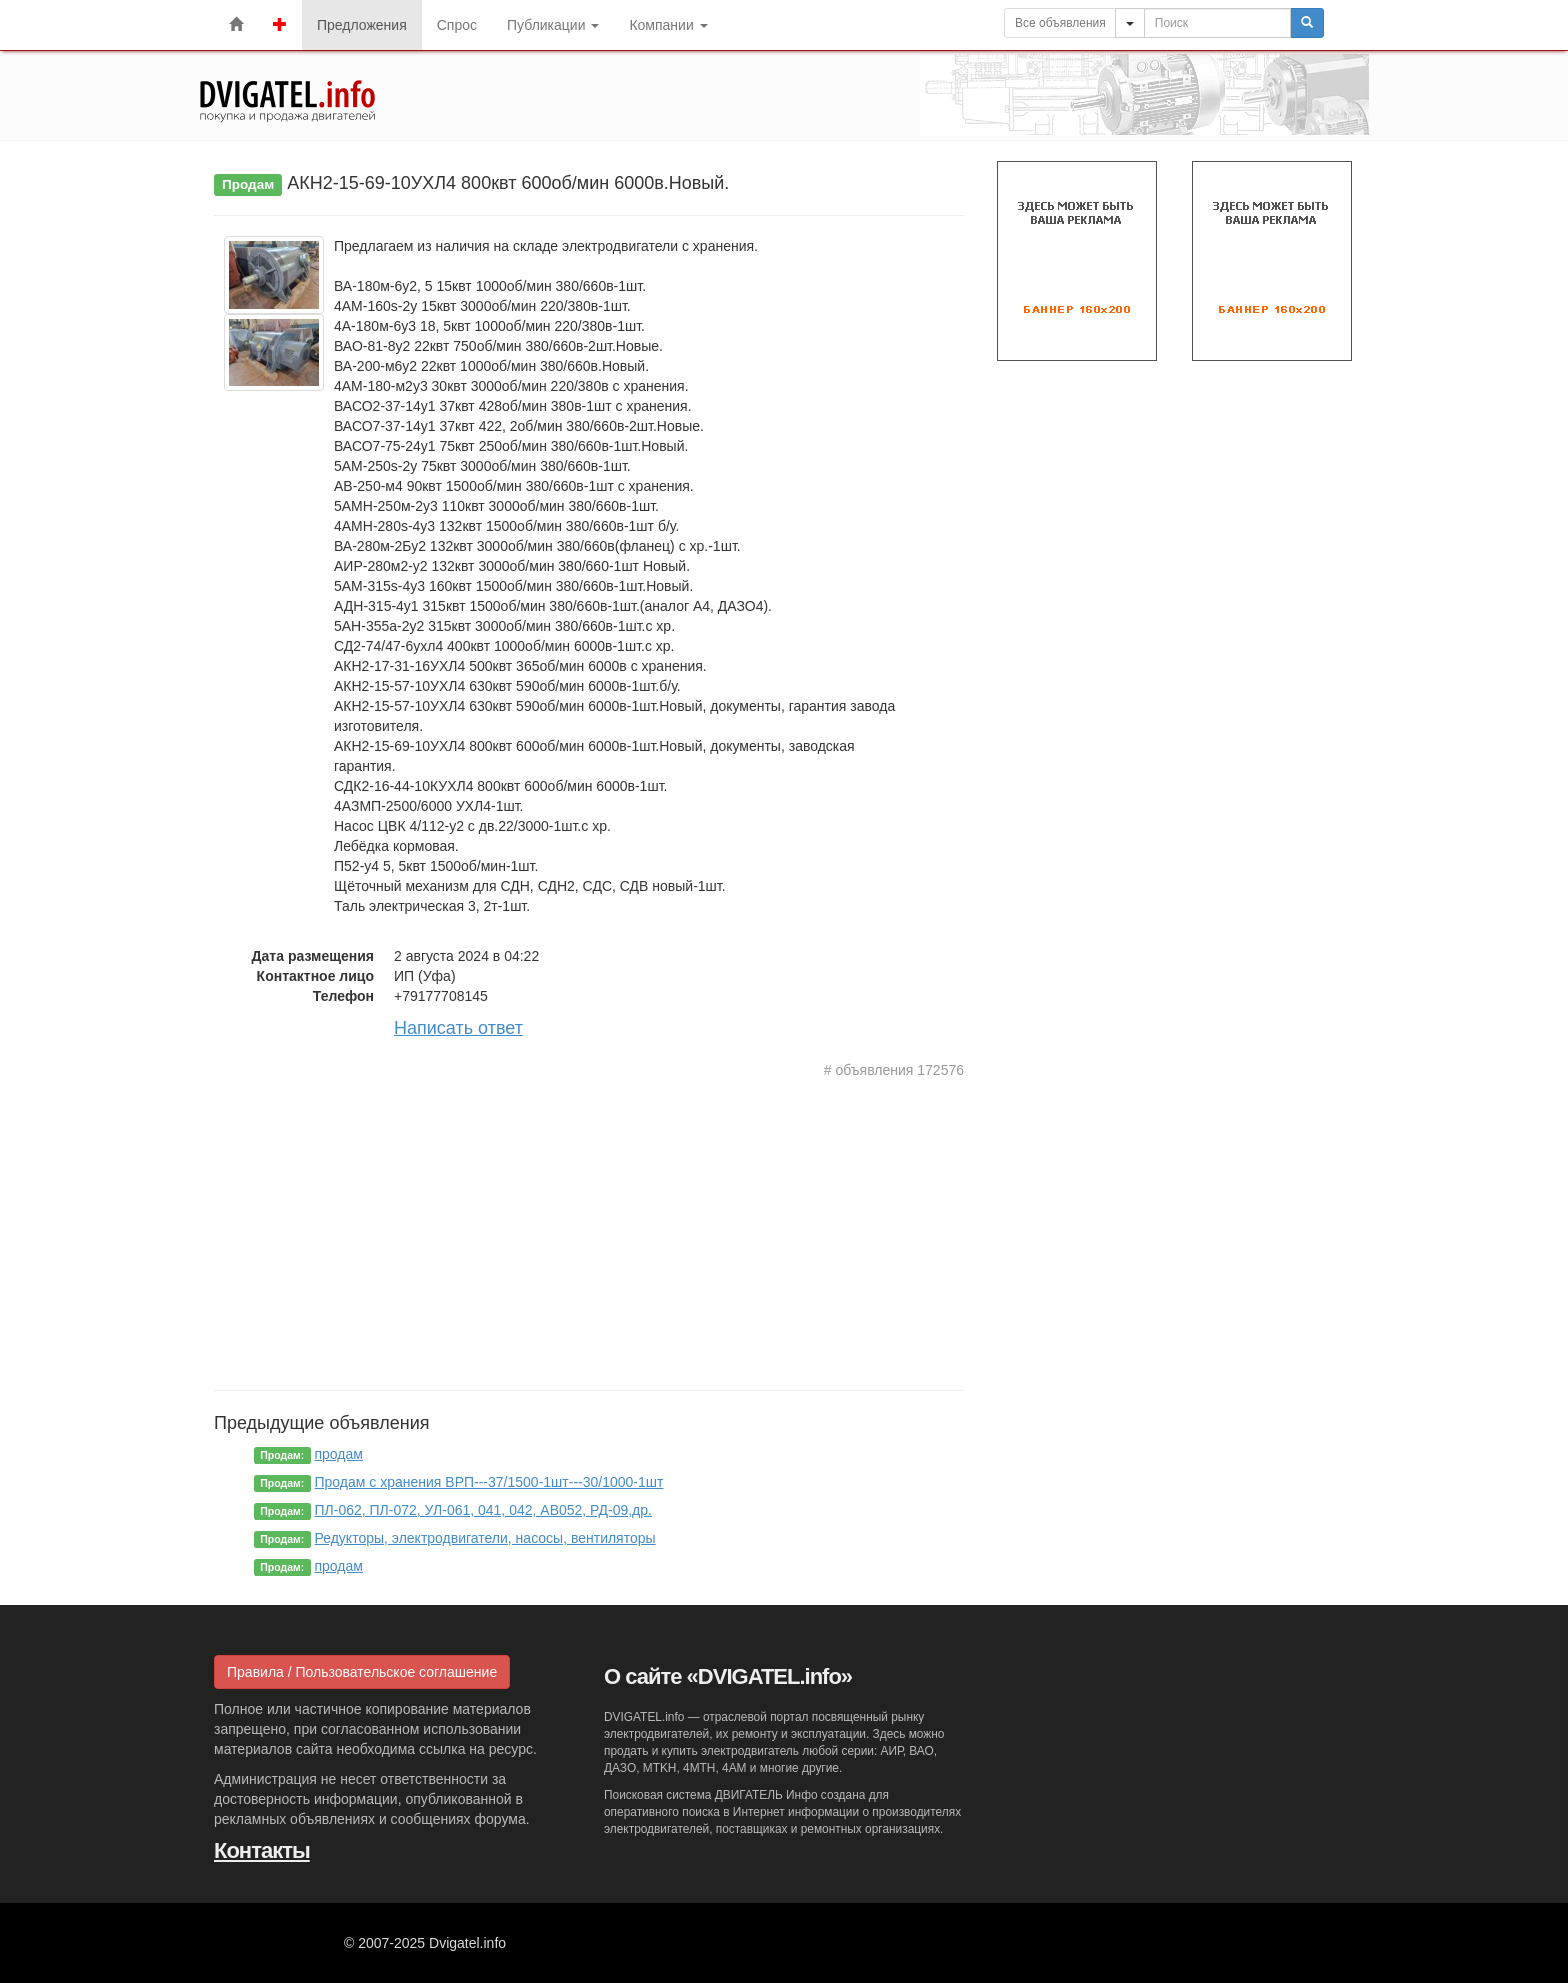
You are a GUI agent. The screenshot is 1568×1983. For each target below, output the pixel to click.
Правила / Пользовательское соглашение (362, 1672)
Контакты (262, 1850)
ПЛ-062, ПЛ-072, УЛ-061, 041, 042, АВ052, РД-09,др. (483, 1510)
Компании (668, 25)
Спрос (457, 25)
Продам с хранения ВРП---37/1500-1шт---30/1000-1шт (489, 1482)
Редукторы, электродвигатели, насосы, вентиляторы (485, 1538)
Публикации (553, 25)
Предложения (362, 25)
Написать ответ (458, 1028)
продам (339, 1454)
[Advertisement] (589, 1230)
